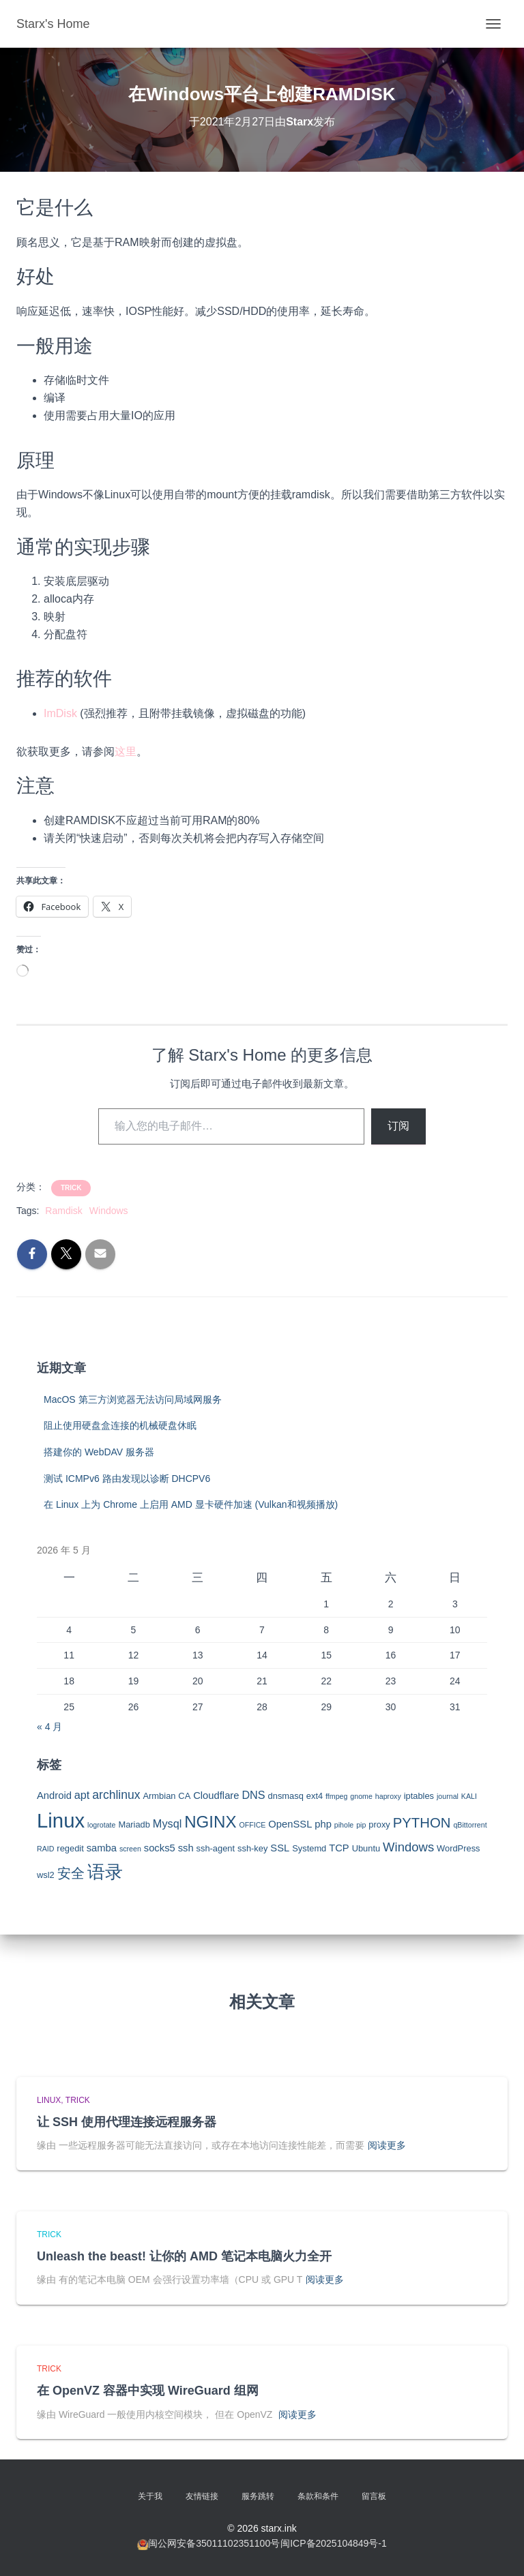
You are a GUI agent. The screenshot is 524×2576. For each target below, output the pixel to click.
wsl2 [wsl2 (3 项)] (46, 1875)
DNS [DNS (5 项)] (253, 1795)
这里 (125, 751)
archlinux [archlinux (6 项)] (116, 1795)
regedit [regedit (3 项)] (70, 1848)
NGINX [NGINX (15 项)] (210, 1822)
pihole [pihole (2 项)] (343, 1825)
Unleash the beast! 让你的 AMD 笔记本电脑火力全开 (184, 2256)
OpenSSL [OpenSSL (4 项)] (290, 1824)
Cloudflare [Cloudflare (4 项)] (216, 1795)
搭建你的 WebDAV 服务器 (99, 1451)
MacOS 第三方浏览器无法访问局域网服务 (133, 1399)
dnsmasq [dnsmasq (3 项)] (286, 1796)
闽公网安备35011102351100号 (214, 2543)
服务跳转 (258, 2496)
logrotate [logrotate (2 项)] (101, 1825)
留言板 (374, 2496)
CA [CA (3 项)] (184, 1796)
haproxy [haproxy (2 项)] (388, 1796)
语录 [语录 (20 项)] (105, 1872)
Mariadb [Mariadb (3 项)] (134, 1824)
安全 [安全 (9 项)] (71, 1873)
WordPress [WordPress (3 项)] (458, 1848)
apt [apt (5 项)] (82, 1795)
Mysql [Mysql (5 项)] (167, 1823)
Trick (71, 1188)
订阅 (398, 1126)
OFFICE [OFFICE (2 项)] (252, 1825)
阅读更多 (387, 2145)
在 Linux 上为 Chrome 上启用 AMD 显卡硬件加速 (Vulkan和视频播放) (191, 1504)
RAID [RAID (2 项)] (45, 1849)
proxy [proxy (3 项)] (379, 1824)
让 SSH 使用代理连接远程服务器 (126, 2122)
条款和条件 (317, 2496)
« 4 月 (49, 1726)
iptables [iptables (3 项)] (419, 1796)
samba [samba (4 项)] (102, 1848)
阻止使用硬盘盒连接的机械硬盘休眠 (120, 1425)
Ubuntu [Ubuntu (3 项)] (366, 1848)
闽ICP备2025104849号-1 (333, 2543)
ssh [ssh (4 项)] (186, 1848)
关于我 (150, 2496)
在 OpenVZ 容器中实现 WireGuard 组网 (148, 2390)
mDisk (61, 713)
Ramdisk (63, 1210)
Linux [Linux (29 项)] (61, 1820)
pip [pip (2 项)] (361, 1825)
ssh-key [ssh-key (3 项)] (252, 1848)
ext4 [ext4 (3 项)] (314, 1796)
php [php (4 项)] (323, 1824)
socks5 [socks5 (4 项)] (159, 1848)
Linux (49, 2100)
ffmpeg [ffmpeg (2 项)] (336, 1796)
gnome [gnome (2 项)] (361, 1796)
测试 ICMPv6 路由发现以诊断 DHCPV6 (127, 1478)
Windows (108, 1210)
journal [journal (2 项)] (447, 1796)
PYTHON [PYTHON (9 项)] (422, 1822)
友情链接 (202, 2496)
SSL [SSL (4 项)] (279, 1848)
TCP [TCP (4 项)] (339, 1848)
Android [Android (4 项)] (54, 1795)
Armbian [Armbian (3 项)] (159, 1796)
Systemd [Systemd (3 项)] (309, 1848)
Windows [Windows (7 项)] (408, 1847)
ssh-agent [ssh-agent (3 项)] (215, 1848)
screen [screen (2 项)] (130, 1849)
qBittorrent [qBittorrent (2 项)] (469, 1825)
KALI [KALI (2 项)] (469, 1796)
